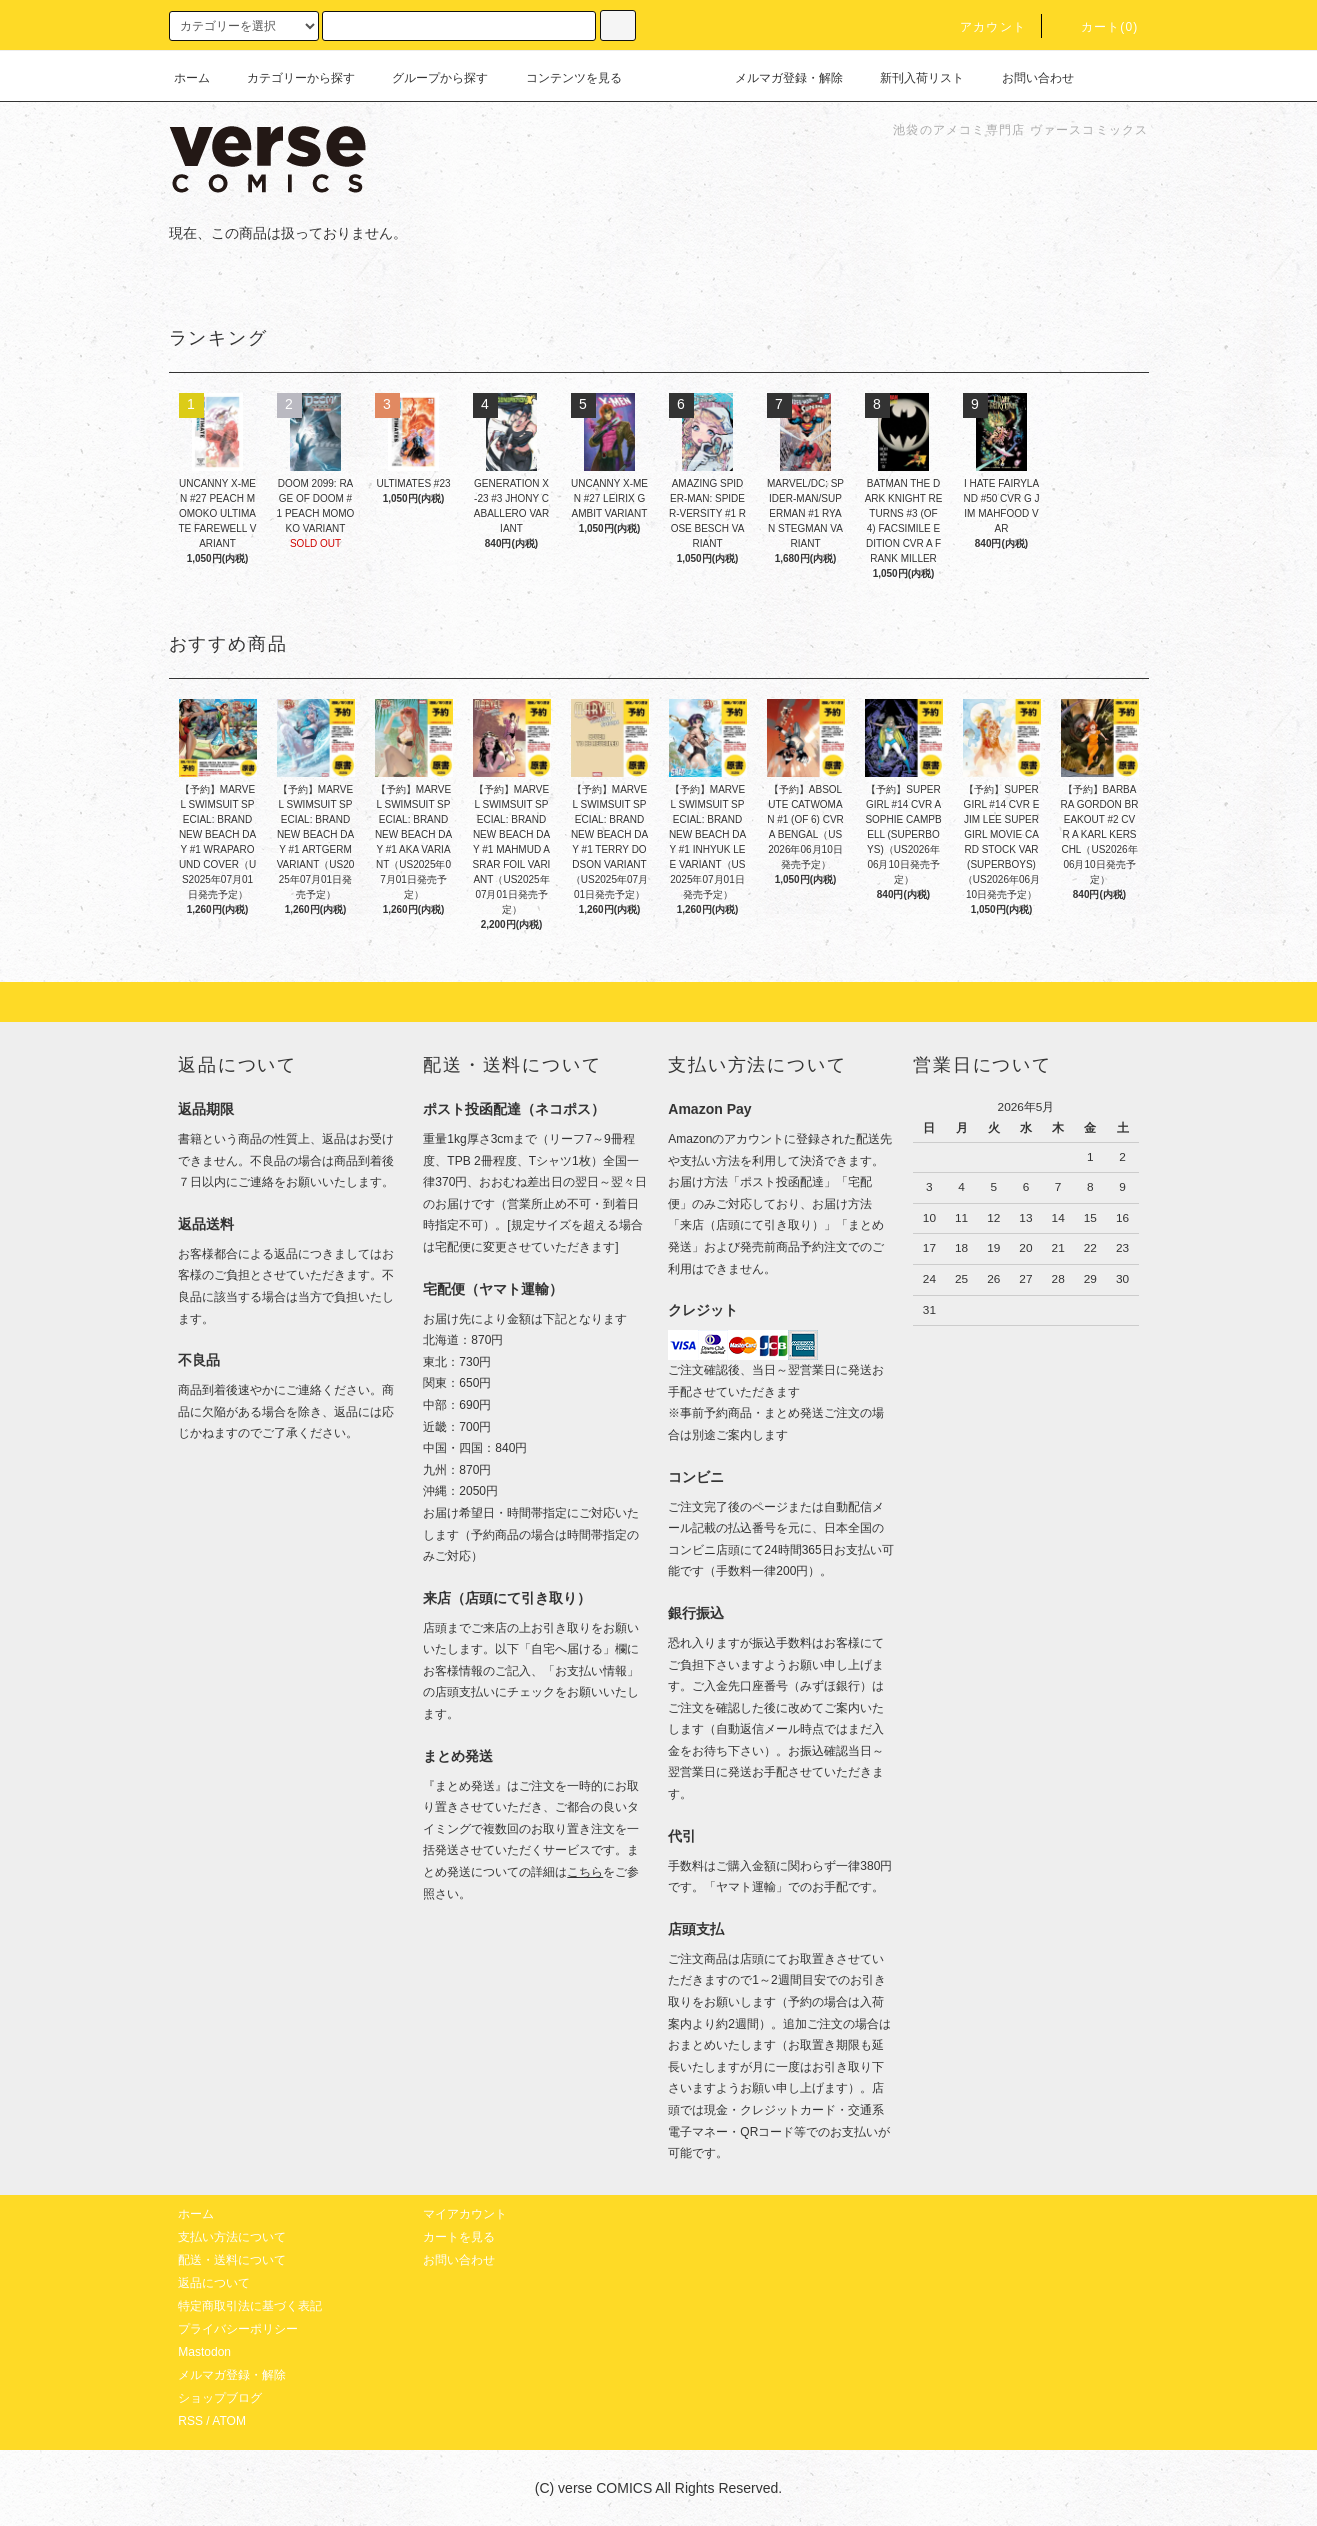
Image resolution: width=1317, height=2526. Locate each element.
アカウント (981, 27)
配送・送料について (232, 2260)
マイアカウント (465, 2214)
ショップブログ (220, 2398)
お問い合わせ (1026, 78)
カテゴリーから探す (289, 78)
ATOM (229, 2421)
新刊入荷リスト (910, 78)
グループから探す (428, 78)
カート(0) (1098, 27)
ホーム (192, 78)
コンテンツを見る (562, 78)
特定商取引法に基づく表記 (250, 2306)
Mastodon (204, 2352)
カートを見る (459, 2237)
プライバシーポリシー (238, 2329)
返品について (214, 2283)
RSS (190, 2421)
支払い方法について (232, 2237)
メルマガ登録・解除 (777, 78)
